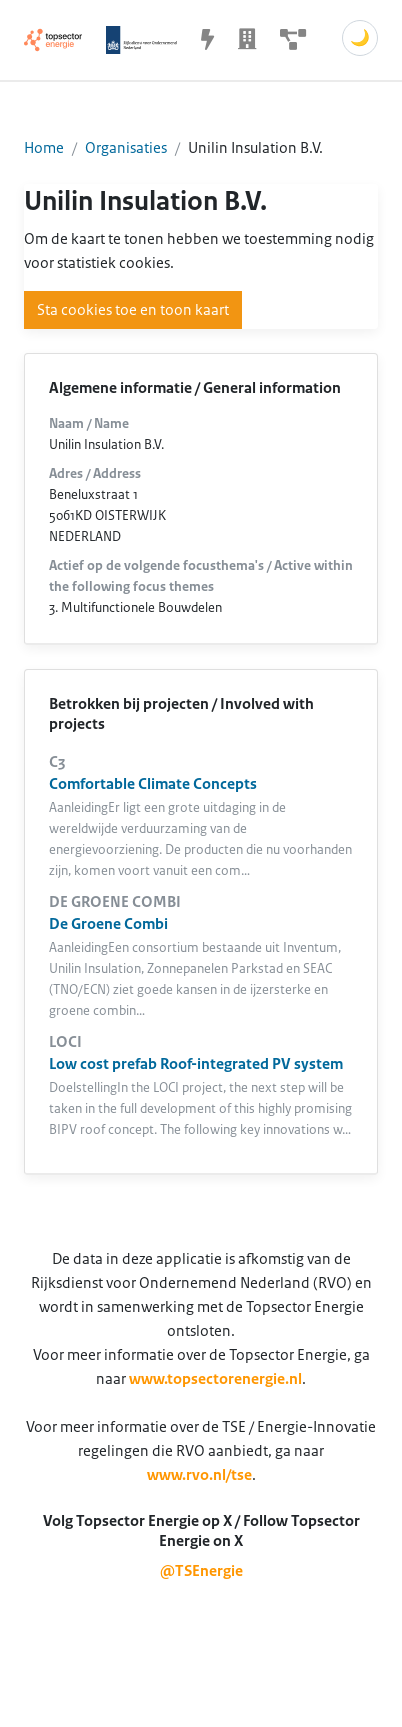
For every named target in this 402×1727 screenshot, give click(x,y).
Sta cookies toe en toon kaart (133, 310)
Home (44, 148)
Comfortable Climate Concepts (153, 784)
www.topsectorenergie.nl (215, 1379)
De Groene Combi (108, 924)
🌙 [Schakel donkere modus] (360, 38)
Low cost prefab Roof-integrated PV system (196, 1064)
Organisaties (126, 148)
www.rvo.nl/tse (199, 1475)
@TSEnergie (201, 1571)
